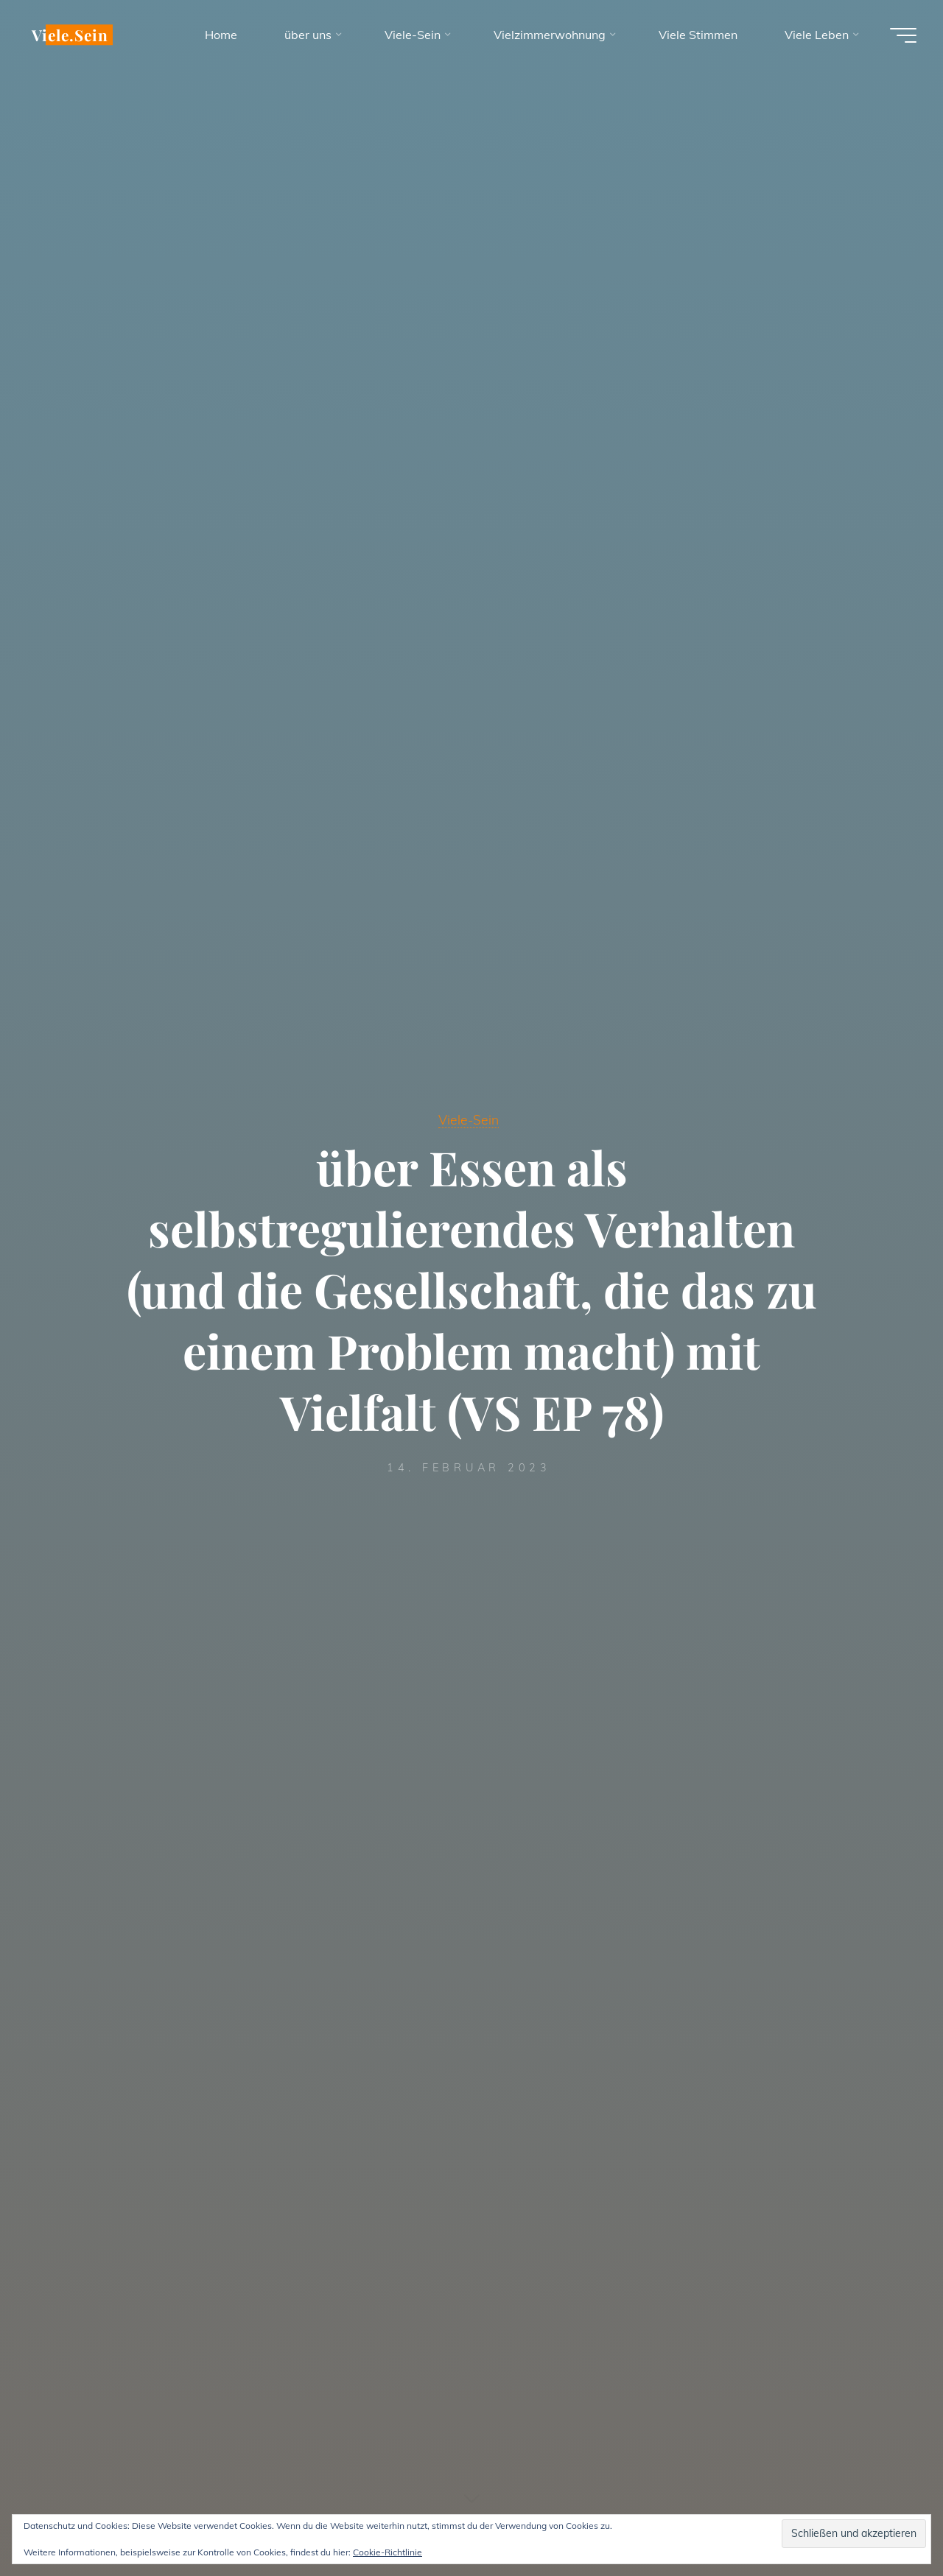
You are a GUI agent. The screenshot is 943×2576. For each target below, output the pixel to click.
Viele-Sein (468, 1119)
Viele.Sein (72, 34)
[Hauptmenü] (900, 35)
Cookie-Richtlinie (387, 2552)
